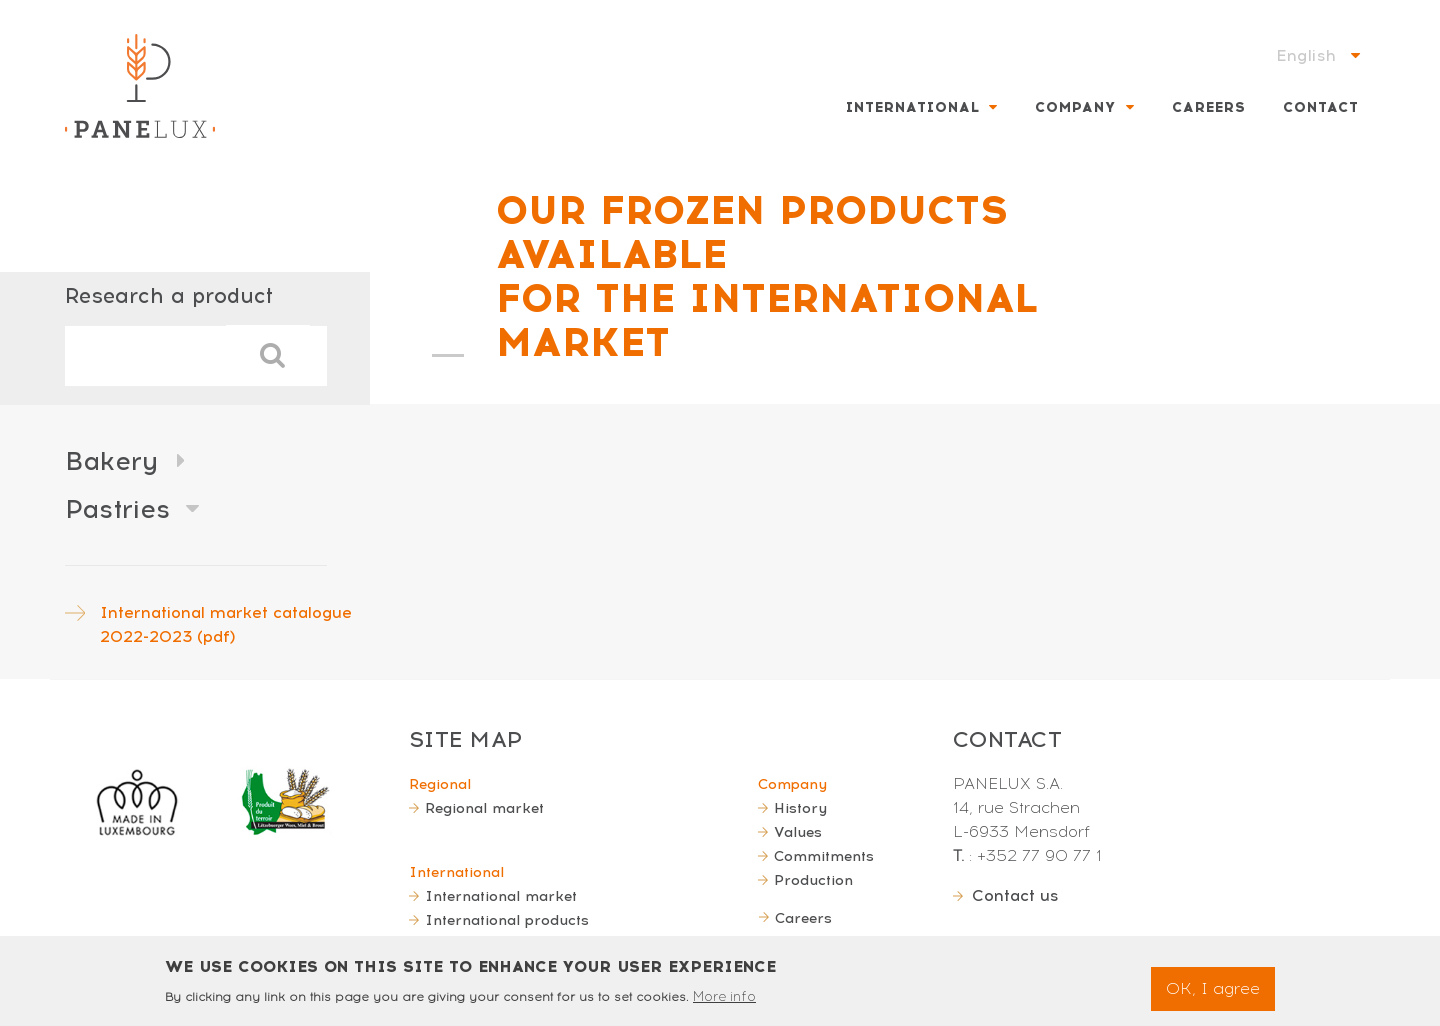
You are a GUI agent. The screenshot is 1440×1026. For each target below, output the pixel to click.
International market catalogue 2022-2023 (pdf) (226, 624)
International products (507, 920)
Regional (440, 784)
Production (813, 880)
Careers (1209, 107)
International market (501, 896)
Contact (1321, 107)
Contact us (1015, 895)
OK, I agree (1213, 995)
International (913, 107)
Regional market (484, 808)
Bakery (111, 461)
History (800, 808)
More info (724, 1003)
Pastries (117, 509)
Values (798, 832)
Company (1075, 107)
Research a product (169, 295)
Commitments (824, 856)
